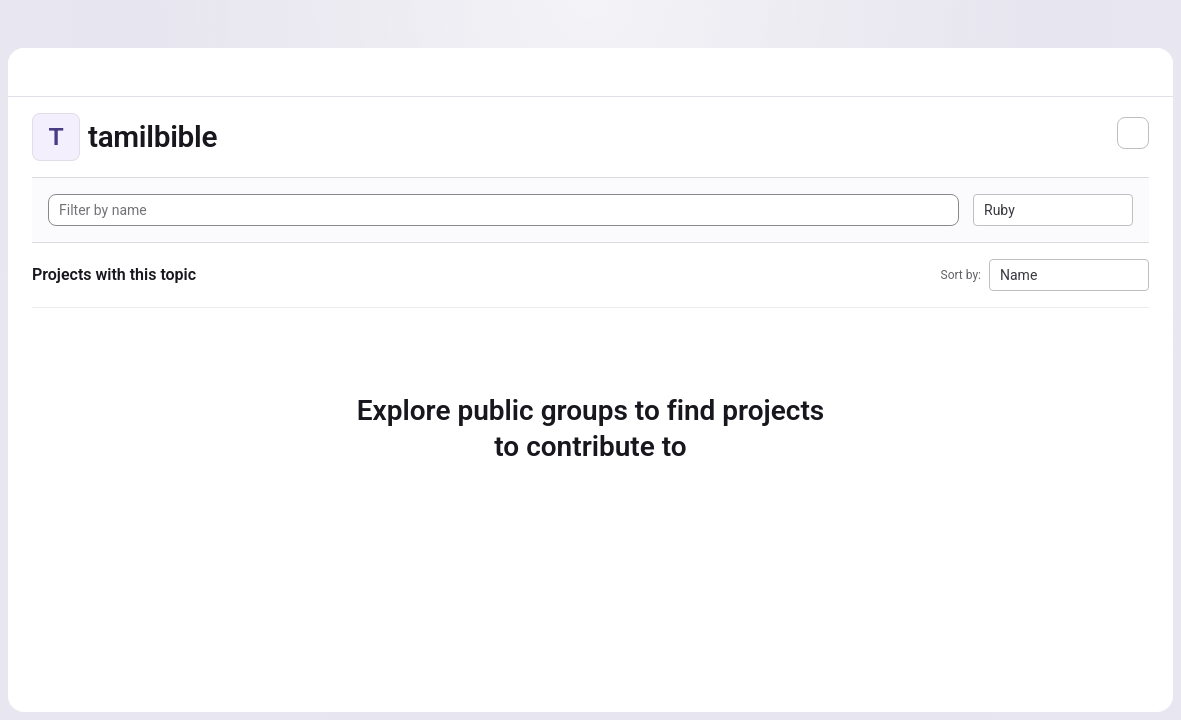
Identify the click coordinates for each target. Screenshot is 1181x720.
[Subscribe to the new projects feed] (1133, 133)
